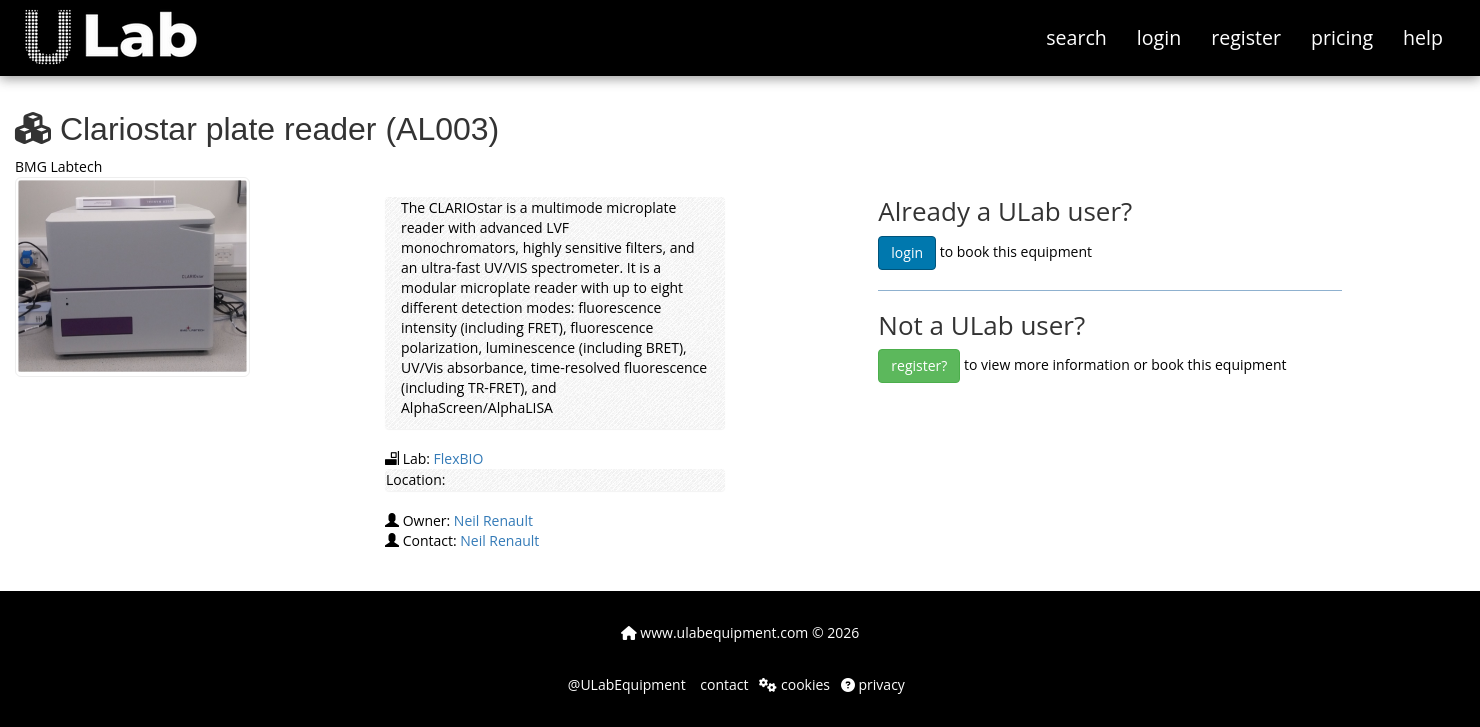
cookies (794, 684)
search (1076, 37)
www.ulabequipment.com (715, 632)
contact (723, 684)
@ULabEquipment (627, 684)
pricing (1342, 37)
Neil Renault (493, 520)
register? (919, 365)
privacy (873, 684)
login (1159, 37)
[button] (125, 25)
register (1246, 37)
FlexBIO (459, 458)
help (1423, 37)
